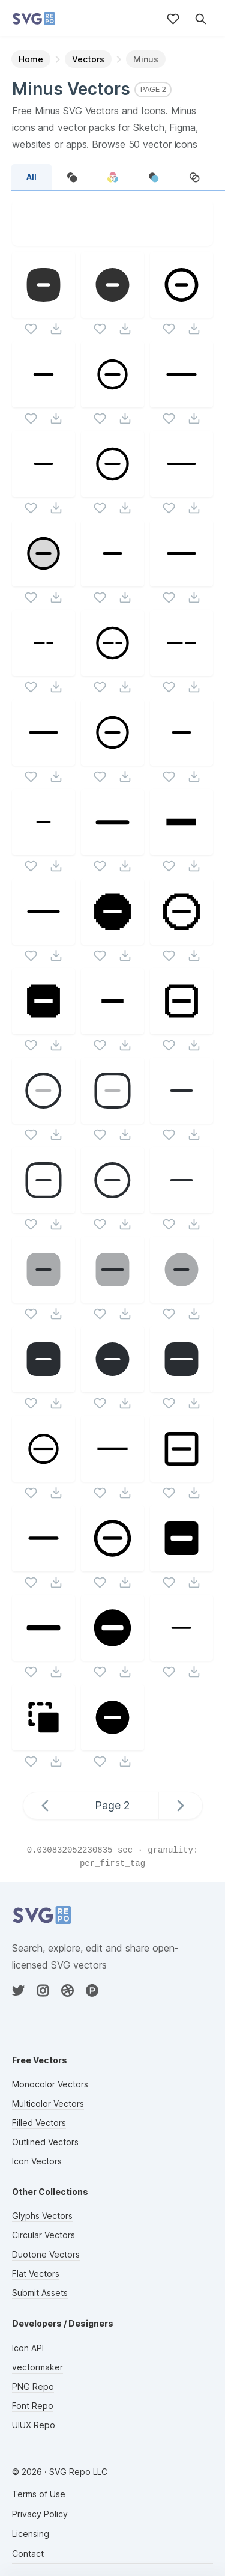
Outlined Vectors (45, 2142)
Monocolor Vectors (50, 2084)
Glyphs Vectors (42, 2216)
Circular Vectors (43, 2235)
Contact (28, 2553)
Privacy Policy (40, 2514)
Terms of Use (38, 2494)
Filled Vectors (39, 2123)
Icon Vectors (37, 2161)
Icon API (28, 2348)
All (31, 177)
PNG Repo (33, 2386)
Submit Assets (40, 2293)
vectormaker (37, 2367)
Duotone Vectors (46, 2254)
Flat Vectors (35, 2273)
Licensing (30, 2534)
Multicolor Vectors (48, 2103)
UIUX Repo (33, 2425)
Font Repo (32, 2406)
